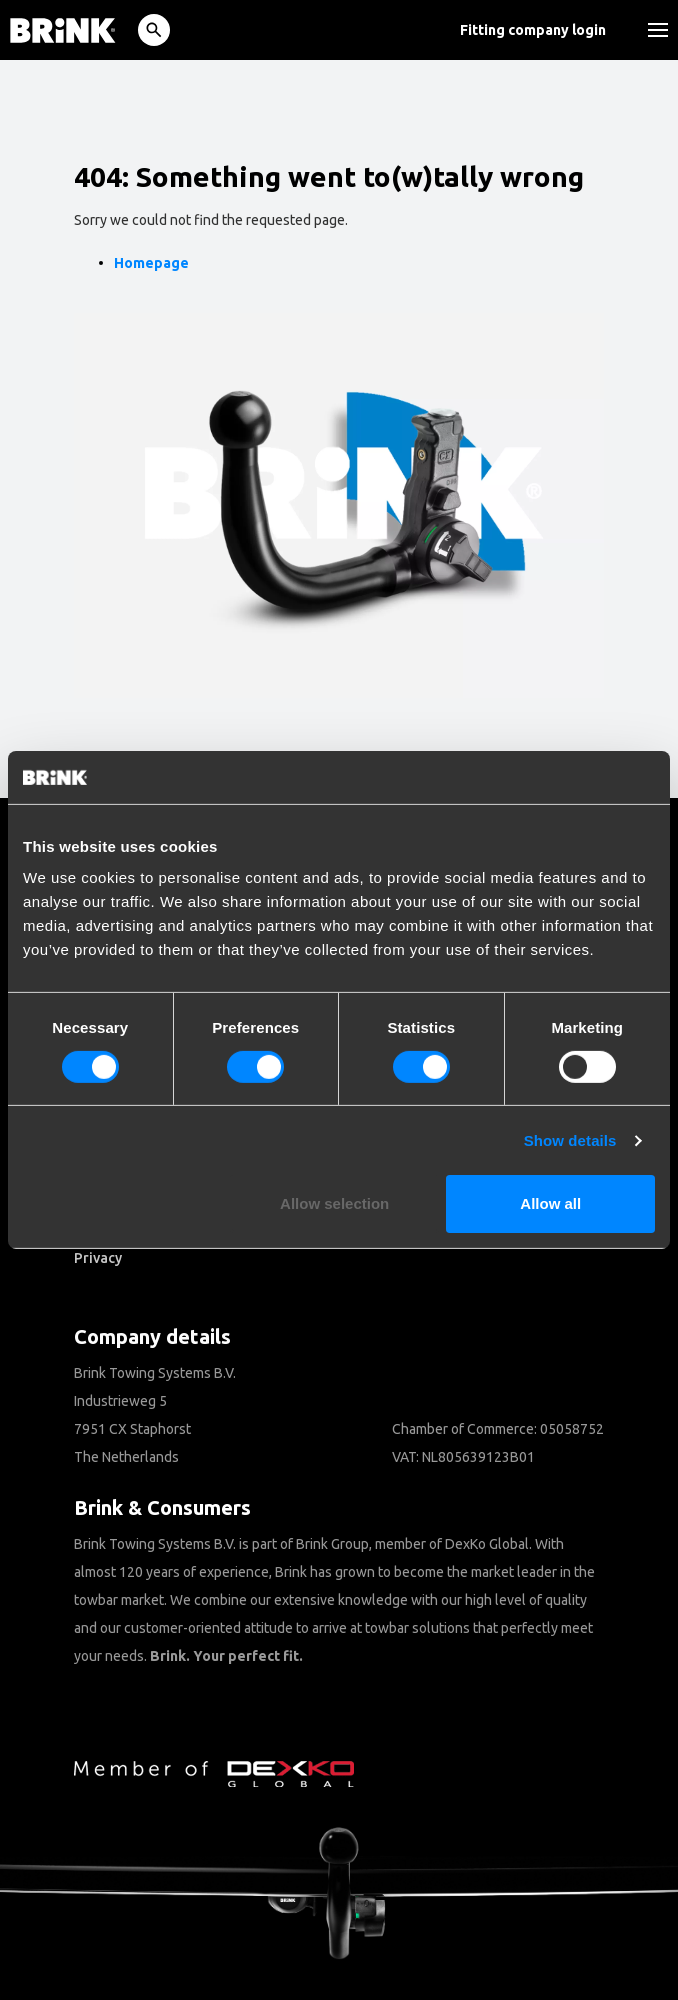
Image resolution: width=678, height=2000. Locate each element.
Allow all (550, 1203)
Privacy (98, 1258)
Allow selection (334, 1203)
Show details (570, 1140)
